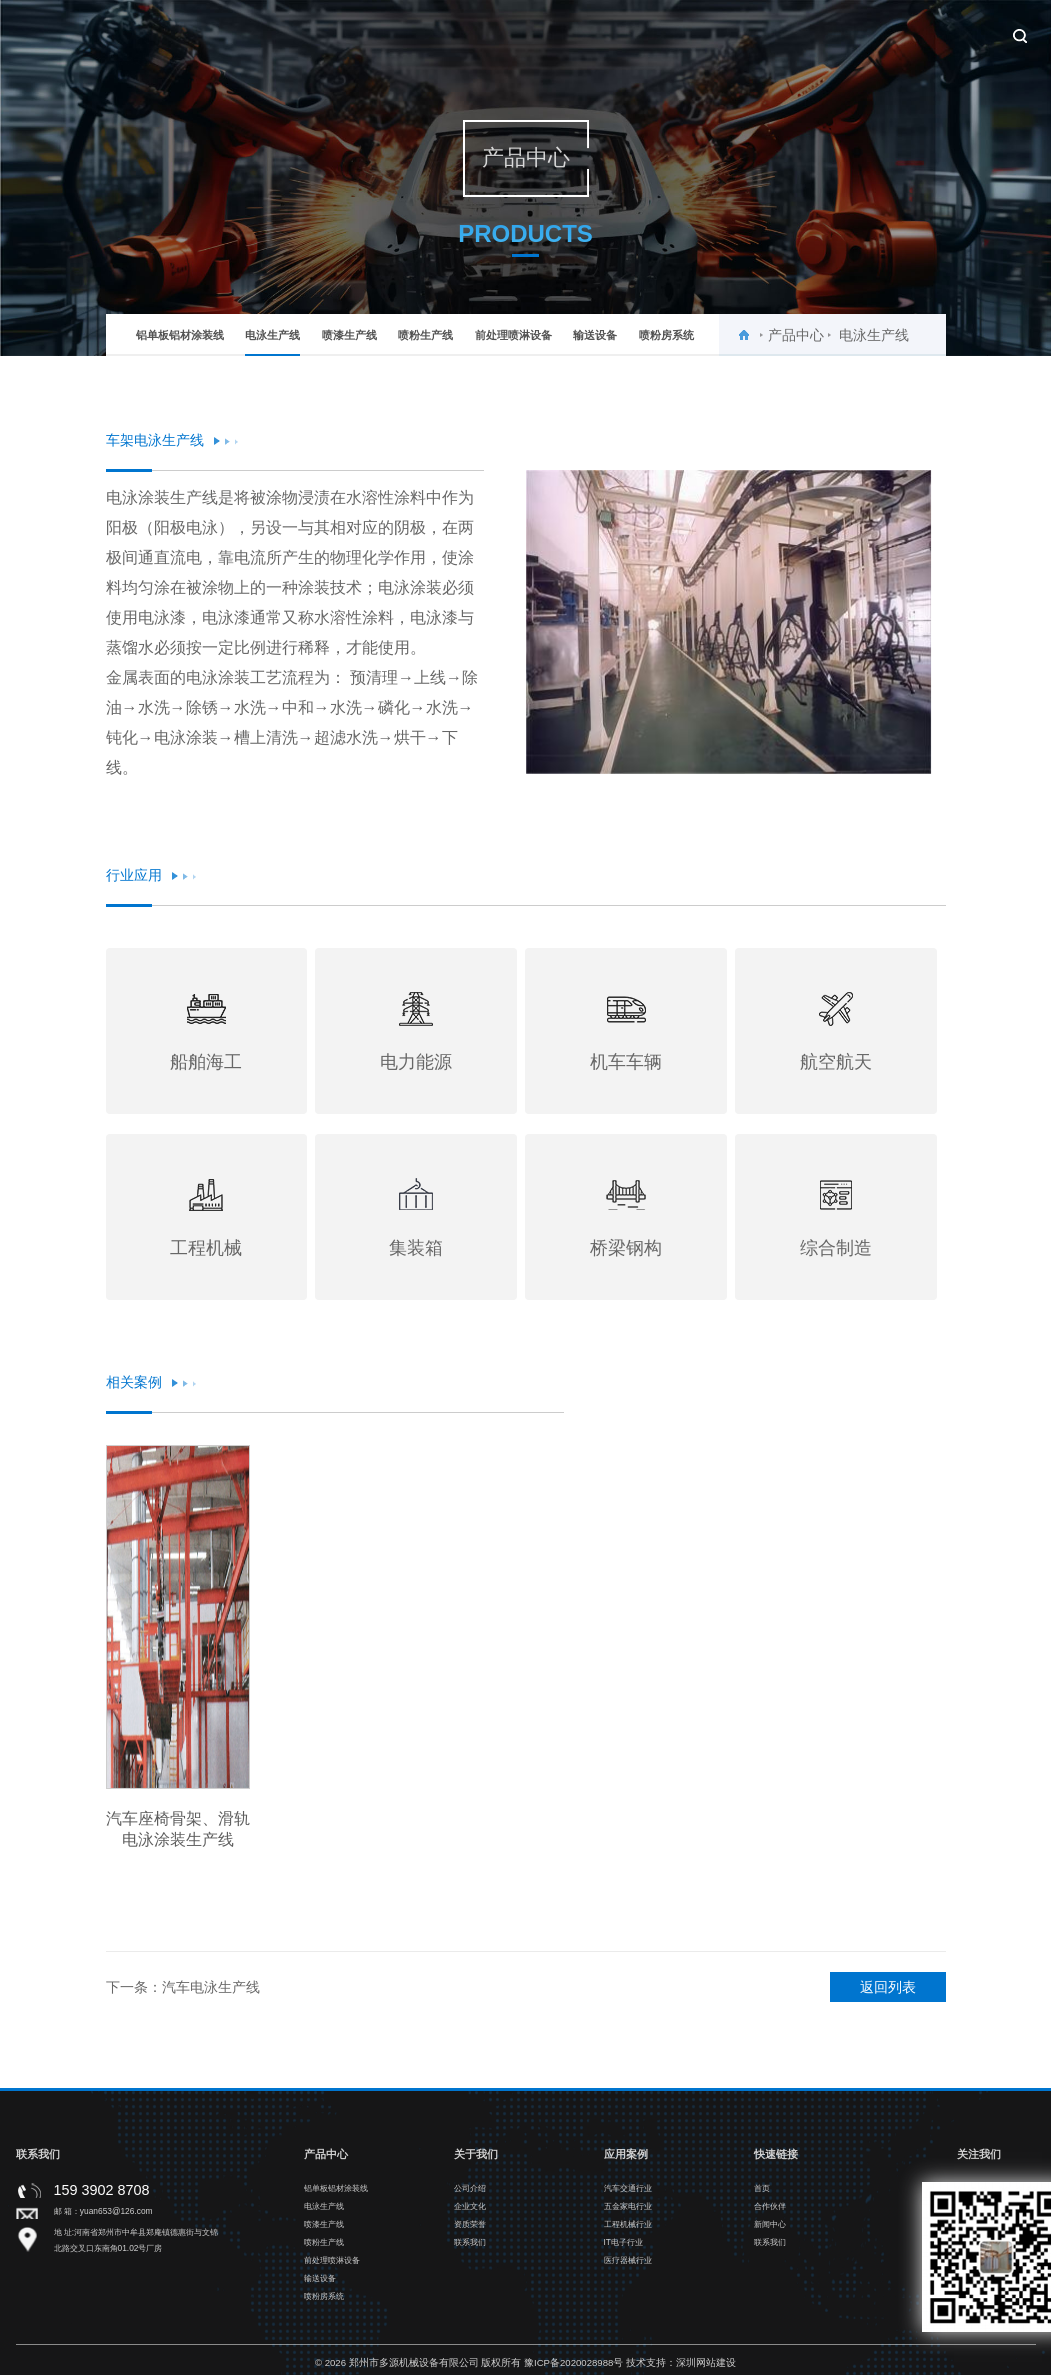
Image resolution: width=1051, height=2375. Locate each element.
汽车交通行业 (628, 2196)
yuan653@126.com (116, 2218)
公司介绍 (470, 2196)
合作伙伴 (737, 32)
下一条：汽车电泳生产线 (183, 1995)
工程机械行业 (628, 2232)
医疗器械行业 (628, 2268)
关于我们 (437, 32)
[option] (728, 622)
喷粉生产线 (425, 335)
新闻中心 (837, 32)
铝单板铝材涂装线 (180, 335)
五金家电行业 (628, 2214)
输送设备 (595, 335)
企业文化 (470, 2214)
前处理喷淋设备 (513, 335)
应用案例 (637, 32)
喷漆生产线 (349, 335)
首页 (353, 32)
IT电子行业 (623, 2250)
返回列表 (888, 1995)
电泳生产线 (272, 342)
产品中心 (537, 32)
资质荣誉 (470, 2232)
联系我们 (937, 32)
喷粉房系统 (666, 335)
